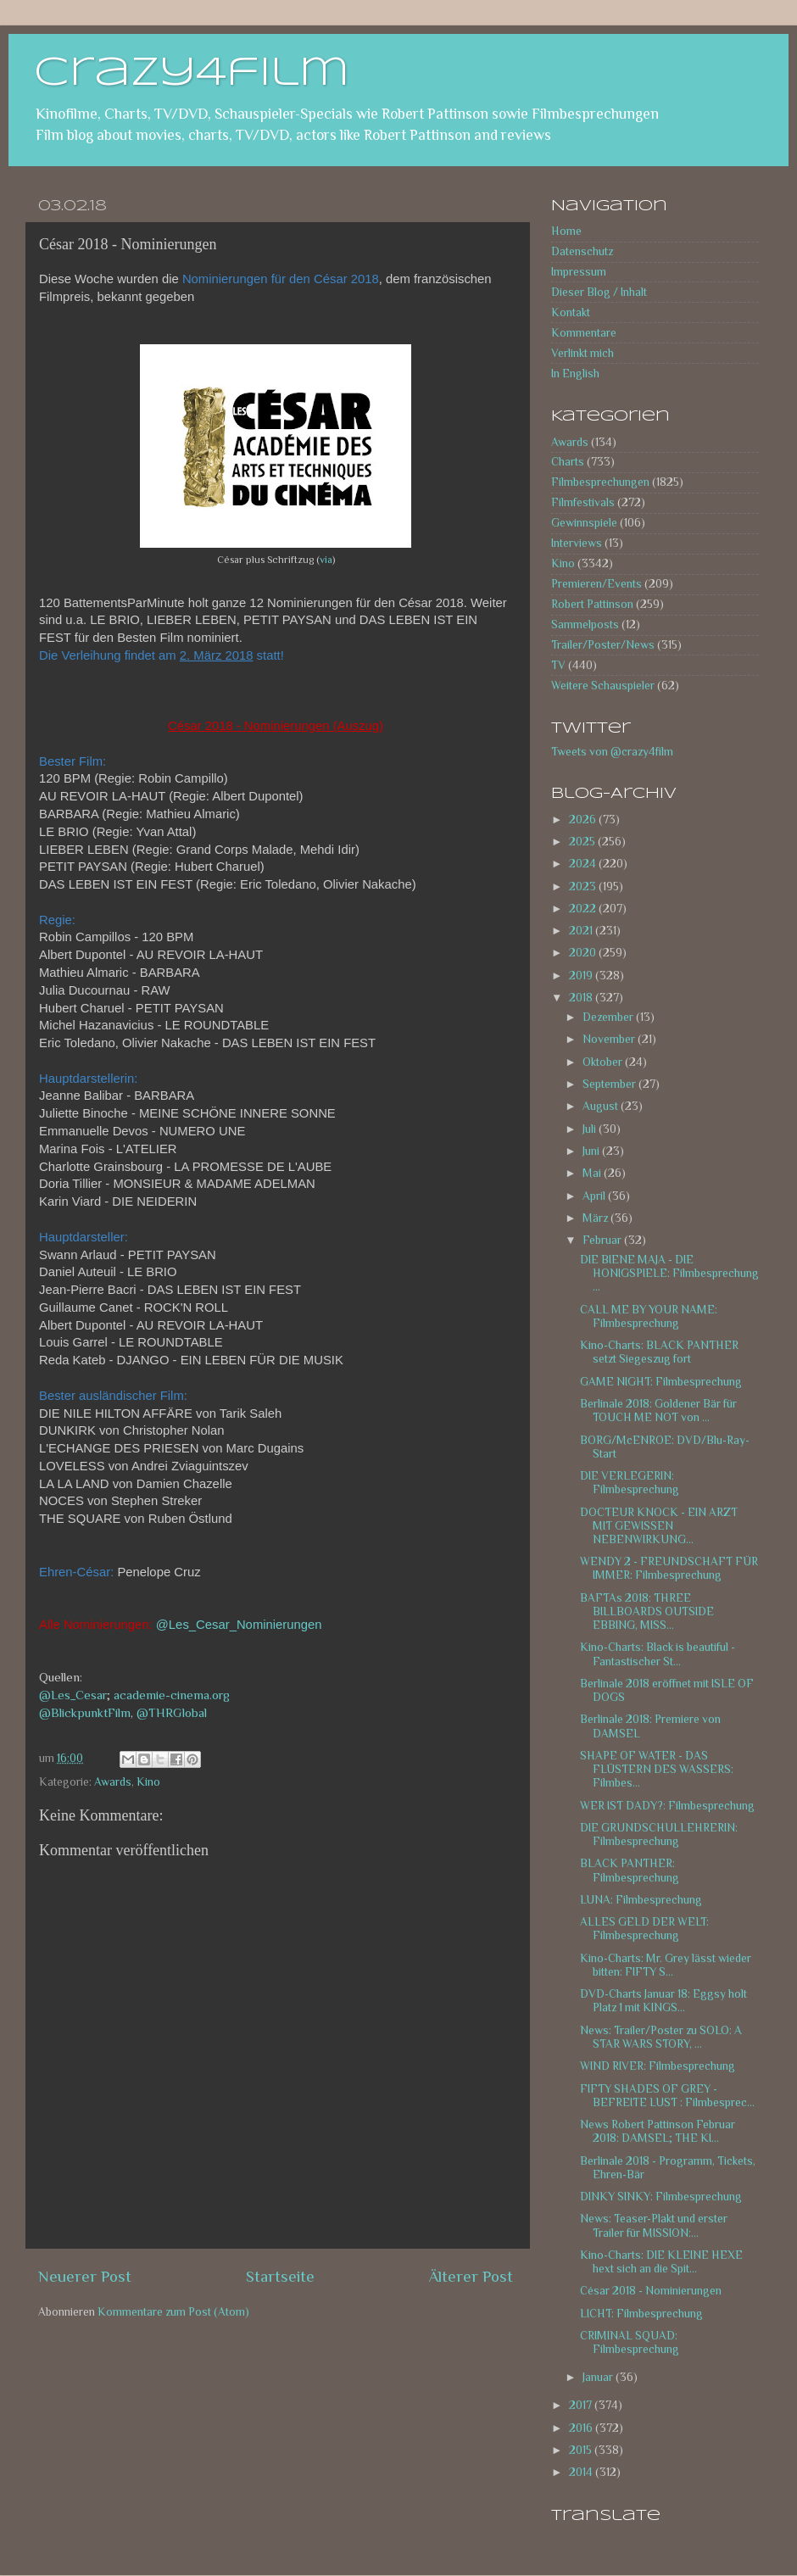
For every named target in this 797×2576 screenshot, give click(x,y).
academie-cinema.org (172, 1695)
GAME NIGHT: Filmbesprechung (661, 1381)
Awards (112, 1782)
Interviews (576, 543)
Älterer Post (471, 2276)
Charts (567, 461)
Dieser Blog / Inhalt (599, 292)
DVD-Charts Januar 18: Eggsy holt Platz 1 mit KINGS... (663, 2001)
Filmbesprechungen (600, 482)
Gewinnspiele (584, 522)
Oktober (603, 1062)
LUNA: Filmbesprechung (641, 1899)
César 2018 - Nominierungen (651, 2290)
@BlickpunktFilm (85, 1713)
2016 (582, 2428)
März (596, 1218)
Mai (593, 1173)
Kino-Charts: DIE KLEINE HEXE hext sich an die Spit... (661, 2262)
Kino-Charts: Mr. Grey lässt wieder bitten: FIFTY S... (665, 1965)
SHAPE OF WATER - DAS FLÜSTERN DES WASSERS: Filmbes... (656, 1769)
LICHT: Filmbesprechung (641, 2313)
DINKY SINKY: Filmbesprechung (661, 2196)
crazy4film (191, 73)
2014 (582, 2472)
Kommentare (583, 332)
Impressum (578, 271)
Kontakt (570, 312)
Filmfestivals (583, 502)
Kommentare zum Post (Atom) (173, 2312)
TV (558, 665)
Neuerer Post (84, 2276)
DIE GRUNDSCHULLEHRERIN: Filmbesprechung (659, 1834)
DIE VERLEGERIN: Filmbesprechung (629, 1482)
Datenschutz (582, 251)
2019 (582, 975)
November (610, 1039)
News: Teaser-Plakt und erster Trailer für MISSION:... (653, 2225)
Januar (599, 2377)
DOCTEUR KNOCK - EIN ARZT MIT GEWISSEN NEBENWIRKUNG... (659, 1526)
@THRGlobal (172, 1713)
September (610, 1084)
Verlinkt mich (582, 353)
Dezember (609, 1017)
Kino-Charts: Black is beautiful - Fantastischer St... (657, 1654)
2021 (582, 930)
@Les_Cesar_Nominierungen (239, 1624)
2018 (582, 997)
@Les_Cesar (73, 1695)
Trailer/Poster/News (603, 644)
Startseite (280, 2276)
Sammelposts (585, 624)
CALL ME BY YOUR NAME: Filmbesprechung (648, 1316)
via (326, 560)
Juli (590, 1129)
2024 (584, 863)
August (601, 1106)
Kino (148, 1782)
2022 (584, 908)
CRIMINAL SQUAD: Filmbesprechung (629, 2342)
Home (566, 231)
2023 (584, 886)
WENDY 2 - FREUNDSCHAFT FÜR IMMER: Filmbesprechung (669, 1568)
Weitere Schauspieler (603, 685)
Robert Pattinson (592, 604)
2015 (581, 2450)
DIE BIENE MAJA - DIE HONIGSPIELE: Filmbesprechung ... (669, 1273)
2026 (584, 819)
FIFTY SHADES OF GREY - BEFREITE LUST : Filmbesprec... (667, 2096)
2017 (581, 2405)
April (595, 1196)
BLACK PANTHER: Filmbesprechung (629, 1870)
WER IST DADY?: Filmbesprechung (667, 1805)
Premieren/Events (596, 583)
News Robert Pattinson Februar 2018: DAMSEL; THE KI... (657, 2131)
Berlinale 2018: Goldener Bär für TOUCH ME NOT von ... (658, 1410)
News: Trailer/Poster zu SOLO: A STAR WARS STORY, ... (661, 2037)
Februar (603, 1240)
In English (575, 373)
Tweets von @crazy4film (612, 751)
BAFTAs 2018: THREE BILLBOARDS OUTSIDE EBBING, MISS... (647, 1611)
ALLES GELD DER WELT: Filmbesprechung (644, 1928)
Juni (592, 1151)
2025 (583, 841)
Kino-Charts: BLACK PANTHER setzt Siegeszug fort (659, 1352)
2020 (584, 952)
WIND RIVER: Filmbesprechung (657, 2066)
